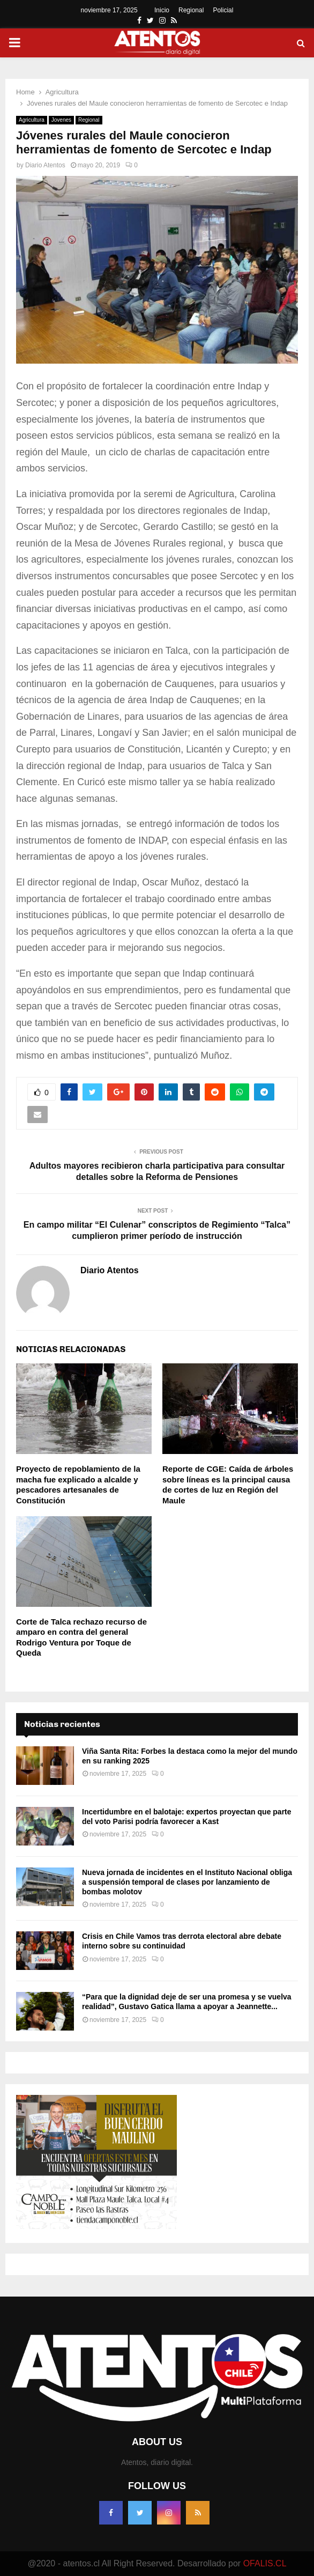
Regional (191, 10)
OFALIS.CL (265, 2563)
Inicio (161, 10)
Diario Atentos (45, 165)
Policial (223, 10)
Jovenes (61, 120)
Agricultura (31, 120)
